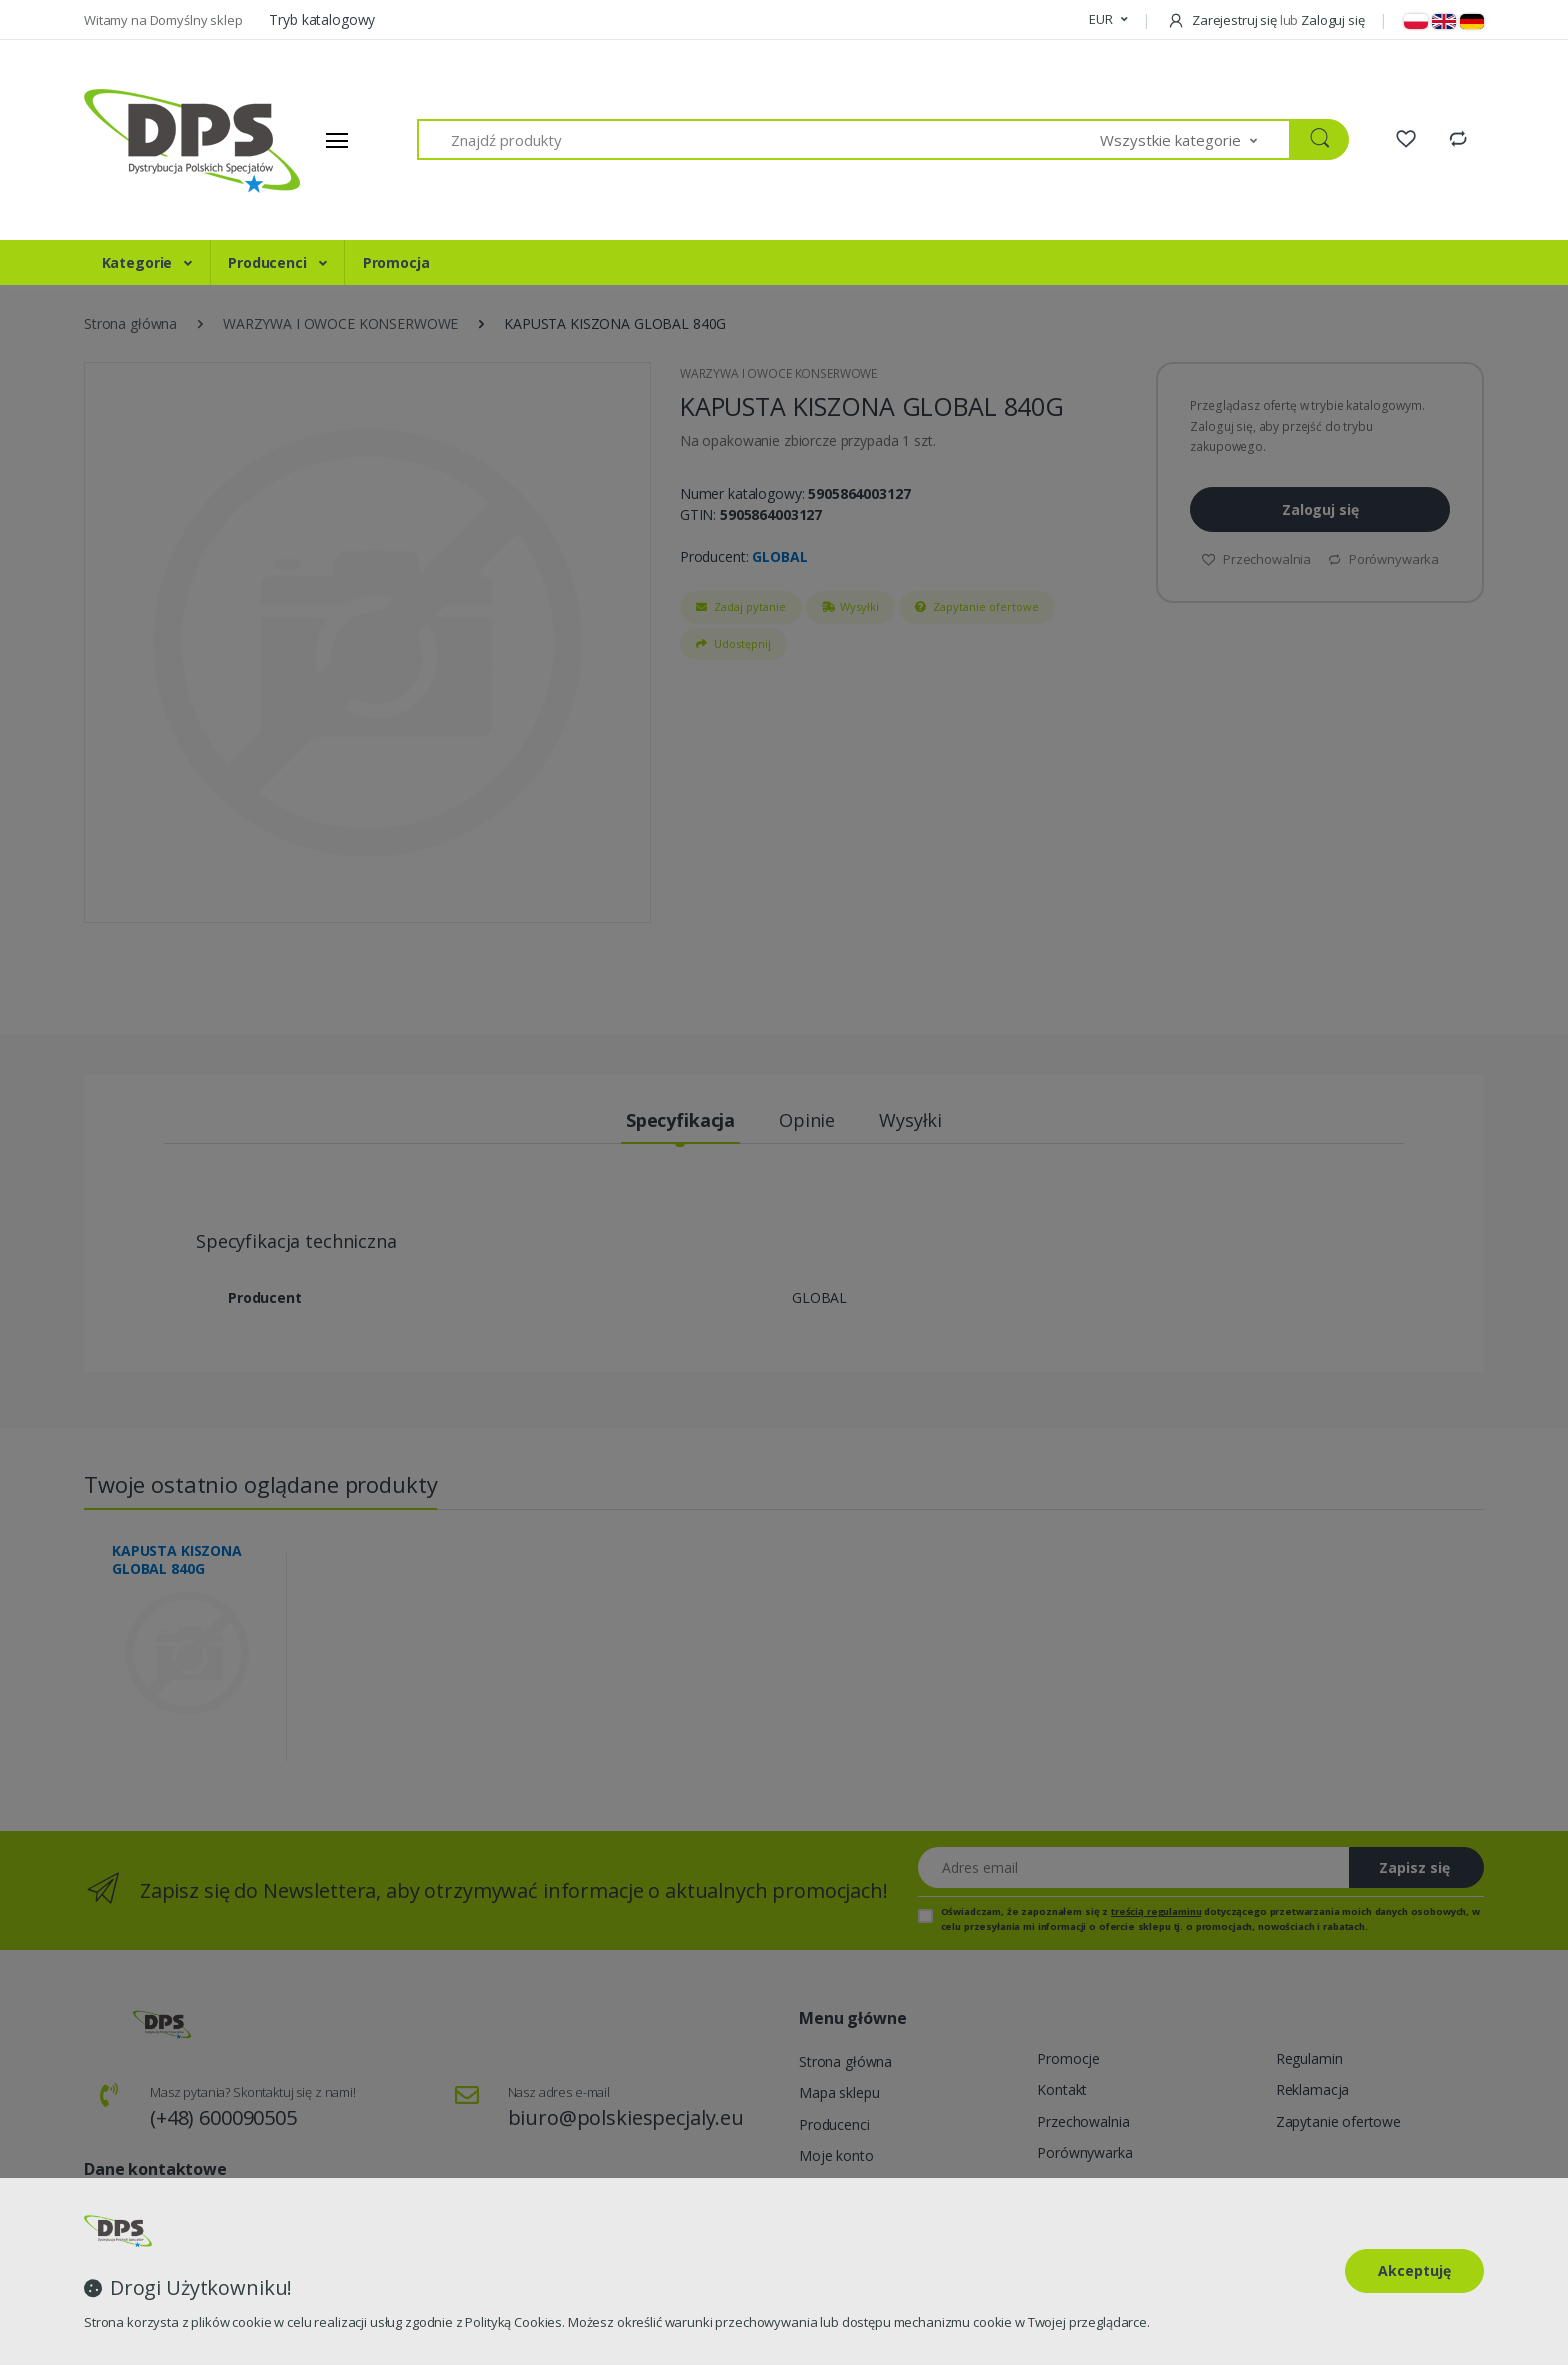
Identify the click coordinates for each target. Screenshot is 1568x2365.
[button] (1108, 20)
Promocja (396, 262)
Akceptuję (1414, 2270)
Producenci (269, 262)
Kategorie (139, 262)
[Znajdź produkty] (759, 139)
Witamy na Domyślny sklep (164, 20)
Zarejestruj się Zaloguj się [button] (1265, 20)
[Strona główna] (159, 140)
